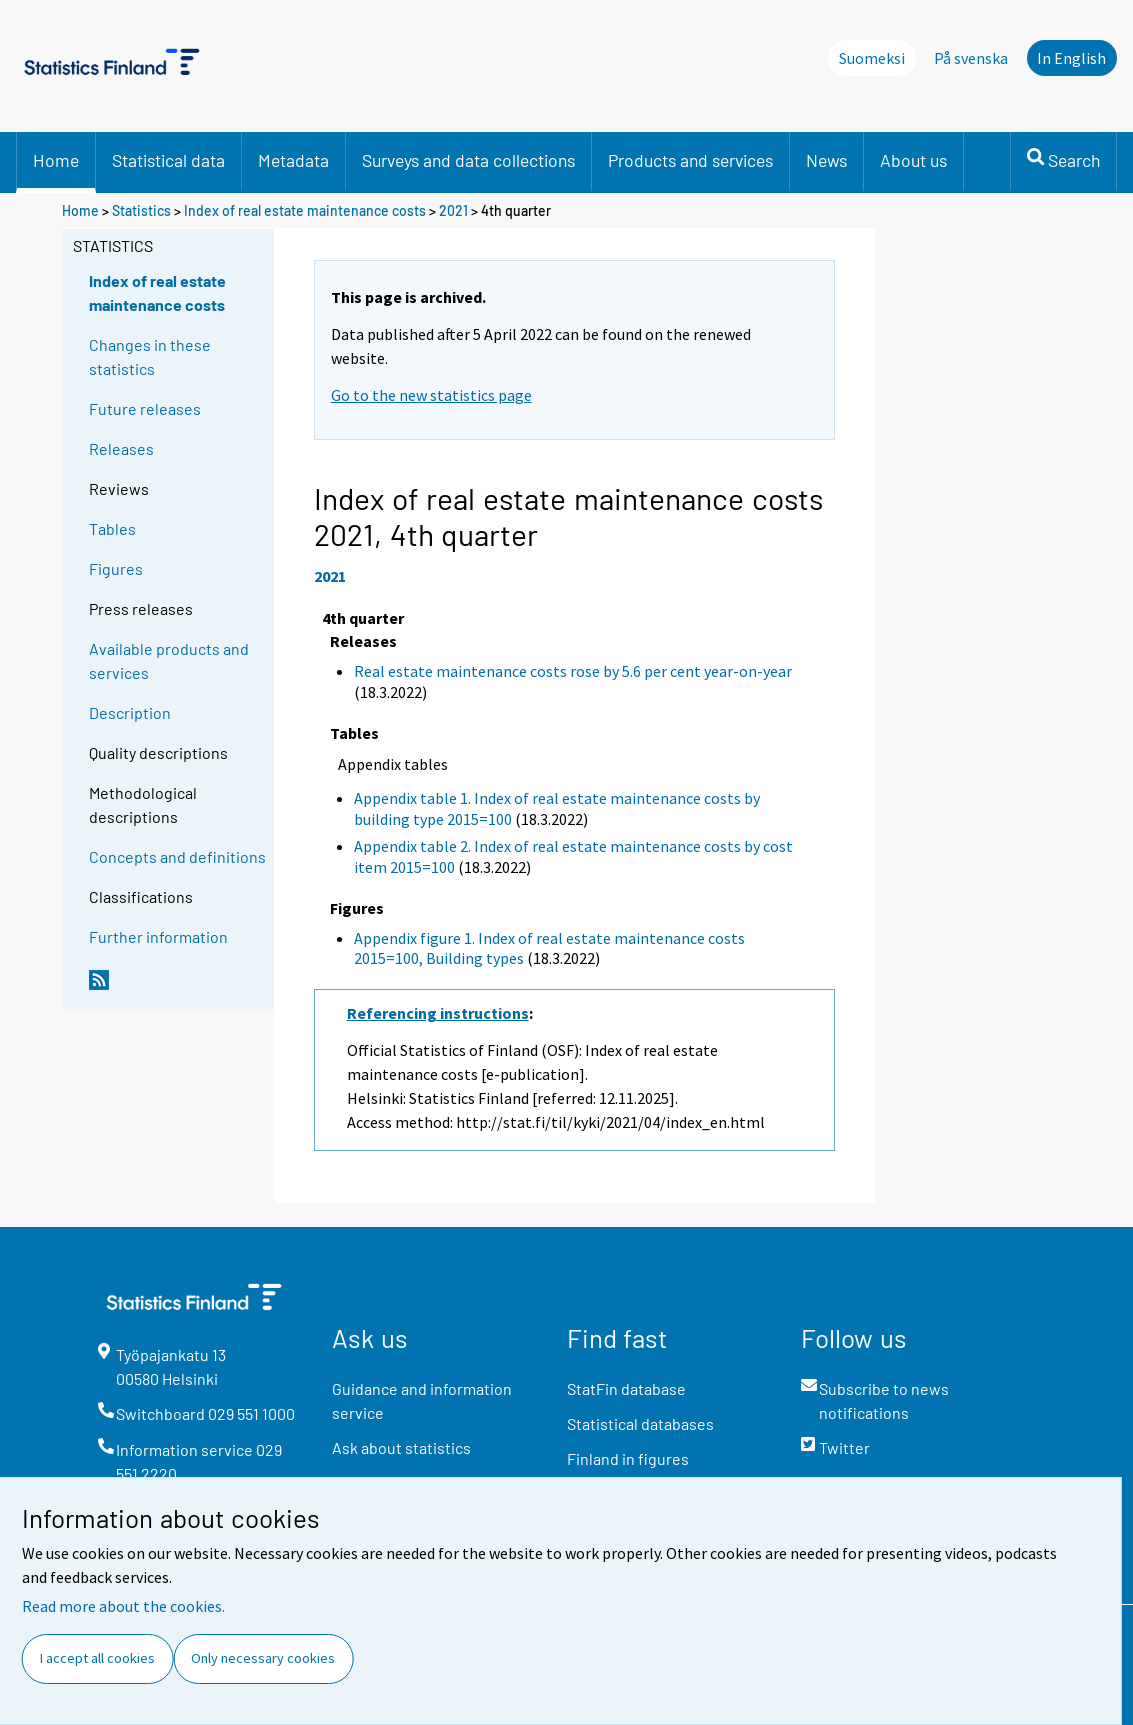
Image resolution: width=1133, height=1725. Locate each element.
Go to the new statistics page (431, 395)
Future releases (145, 408)
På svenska (971, 58)
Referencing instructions (438, 1013)
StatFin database (626, 1388)
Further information (158, 936)
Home (56, 160)
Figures (116, 568)
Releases (121, 448)
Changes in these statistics (150, 356)
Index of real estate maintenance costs (305, 210)
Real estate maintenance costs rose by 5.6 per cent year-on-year (573, 671)
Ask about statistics (401, 1447)
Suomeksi (872, 58)
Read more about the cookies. (123, 1606)
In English (1071, 58)
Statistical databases (640, 1423)
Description (130, 712)
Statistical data (168, 160)
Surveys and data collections (468, 160)
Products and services (690, 160)
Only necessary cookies (263, 1658)
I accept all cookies (97, 1658)
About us (913, 160)
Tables (112, 528)
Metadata (293, 160)
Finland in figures (628, 1458)
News (826, 160)
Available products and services (169, 660)
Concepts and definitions (177, 856)
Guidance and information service (422, 1400)
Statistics (141, 210)
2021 (453, 210)
